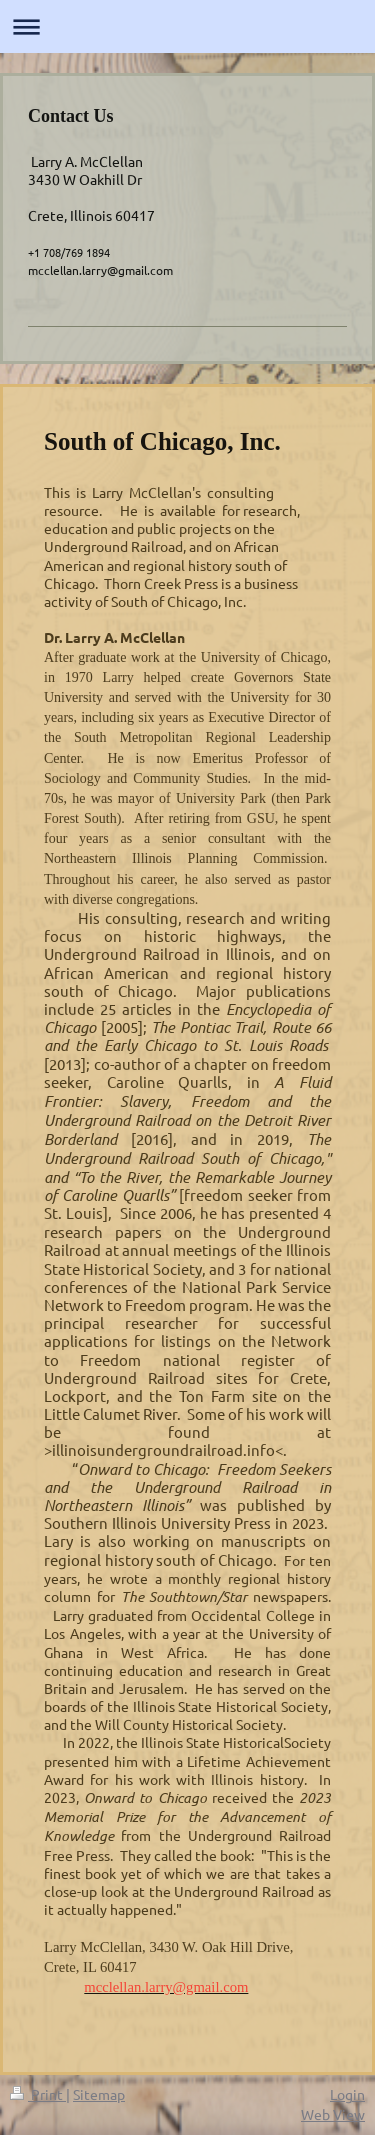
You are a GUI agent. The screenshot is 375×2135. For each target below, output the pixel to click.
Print (38, 2094)
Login (347, 2094)
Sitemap (99, 2094)
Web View (333, 2114)
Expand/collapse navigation (187, 26)
